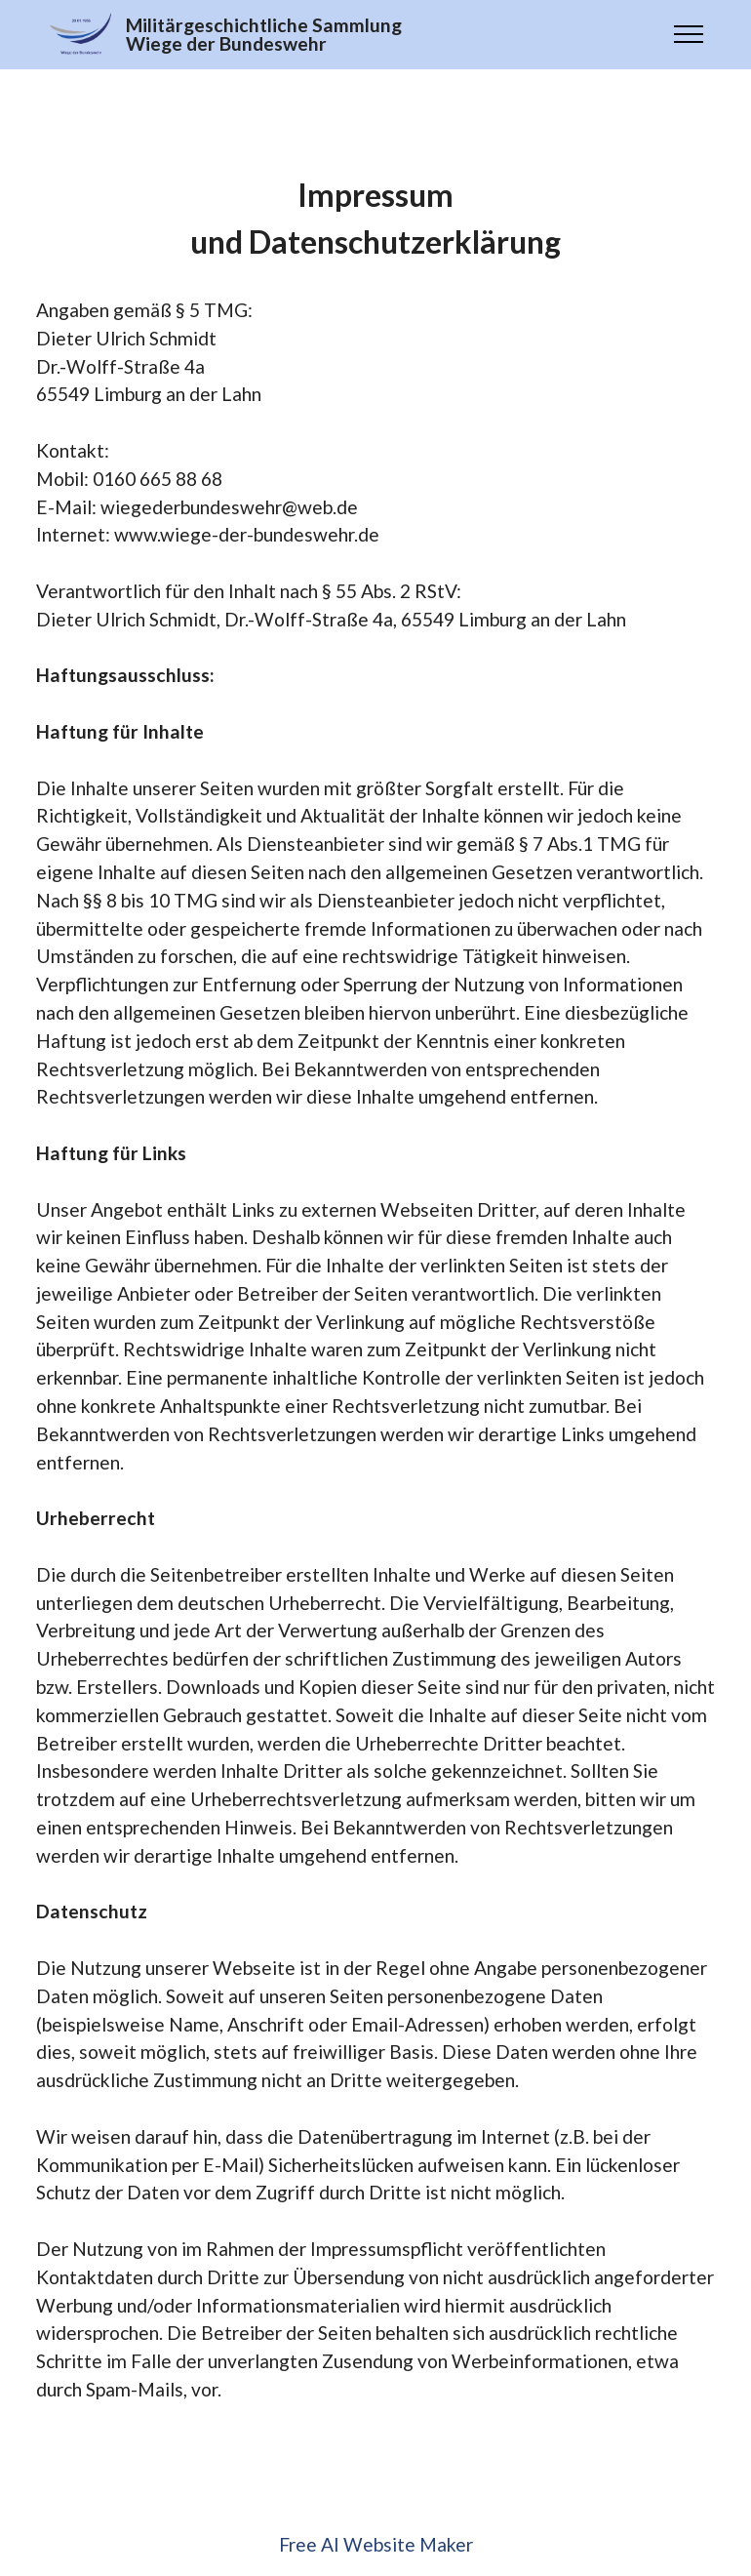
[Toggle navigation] (689, 34)
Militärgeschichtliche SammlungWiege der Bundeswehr (264, 34)
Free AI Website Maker (376, 2544)
